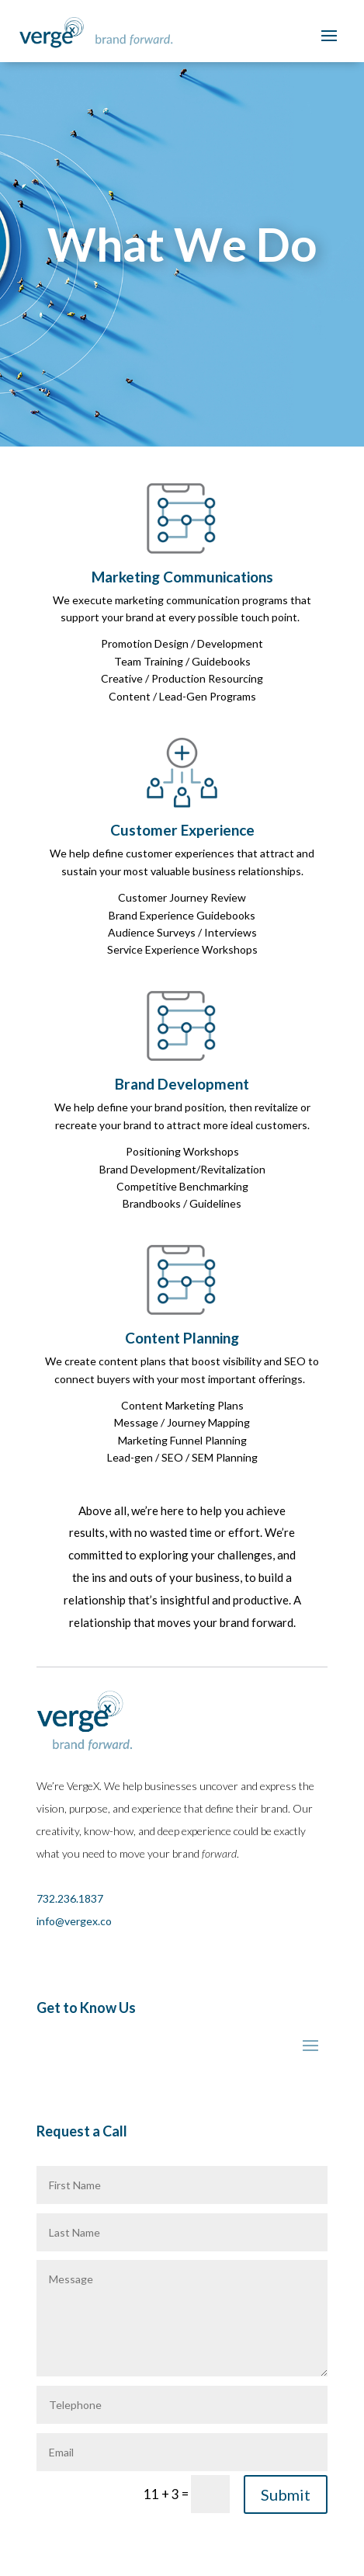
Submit (285, 2494)
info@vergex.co (74, 1921)
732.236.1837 (69, 1898)
